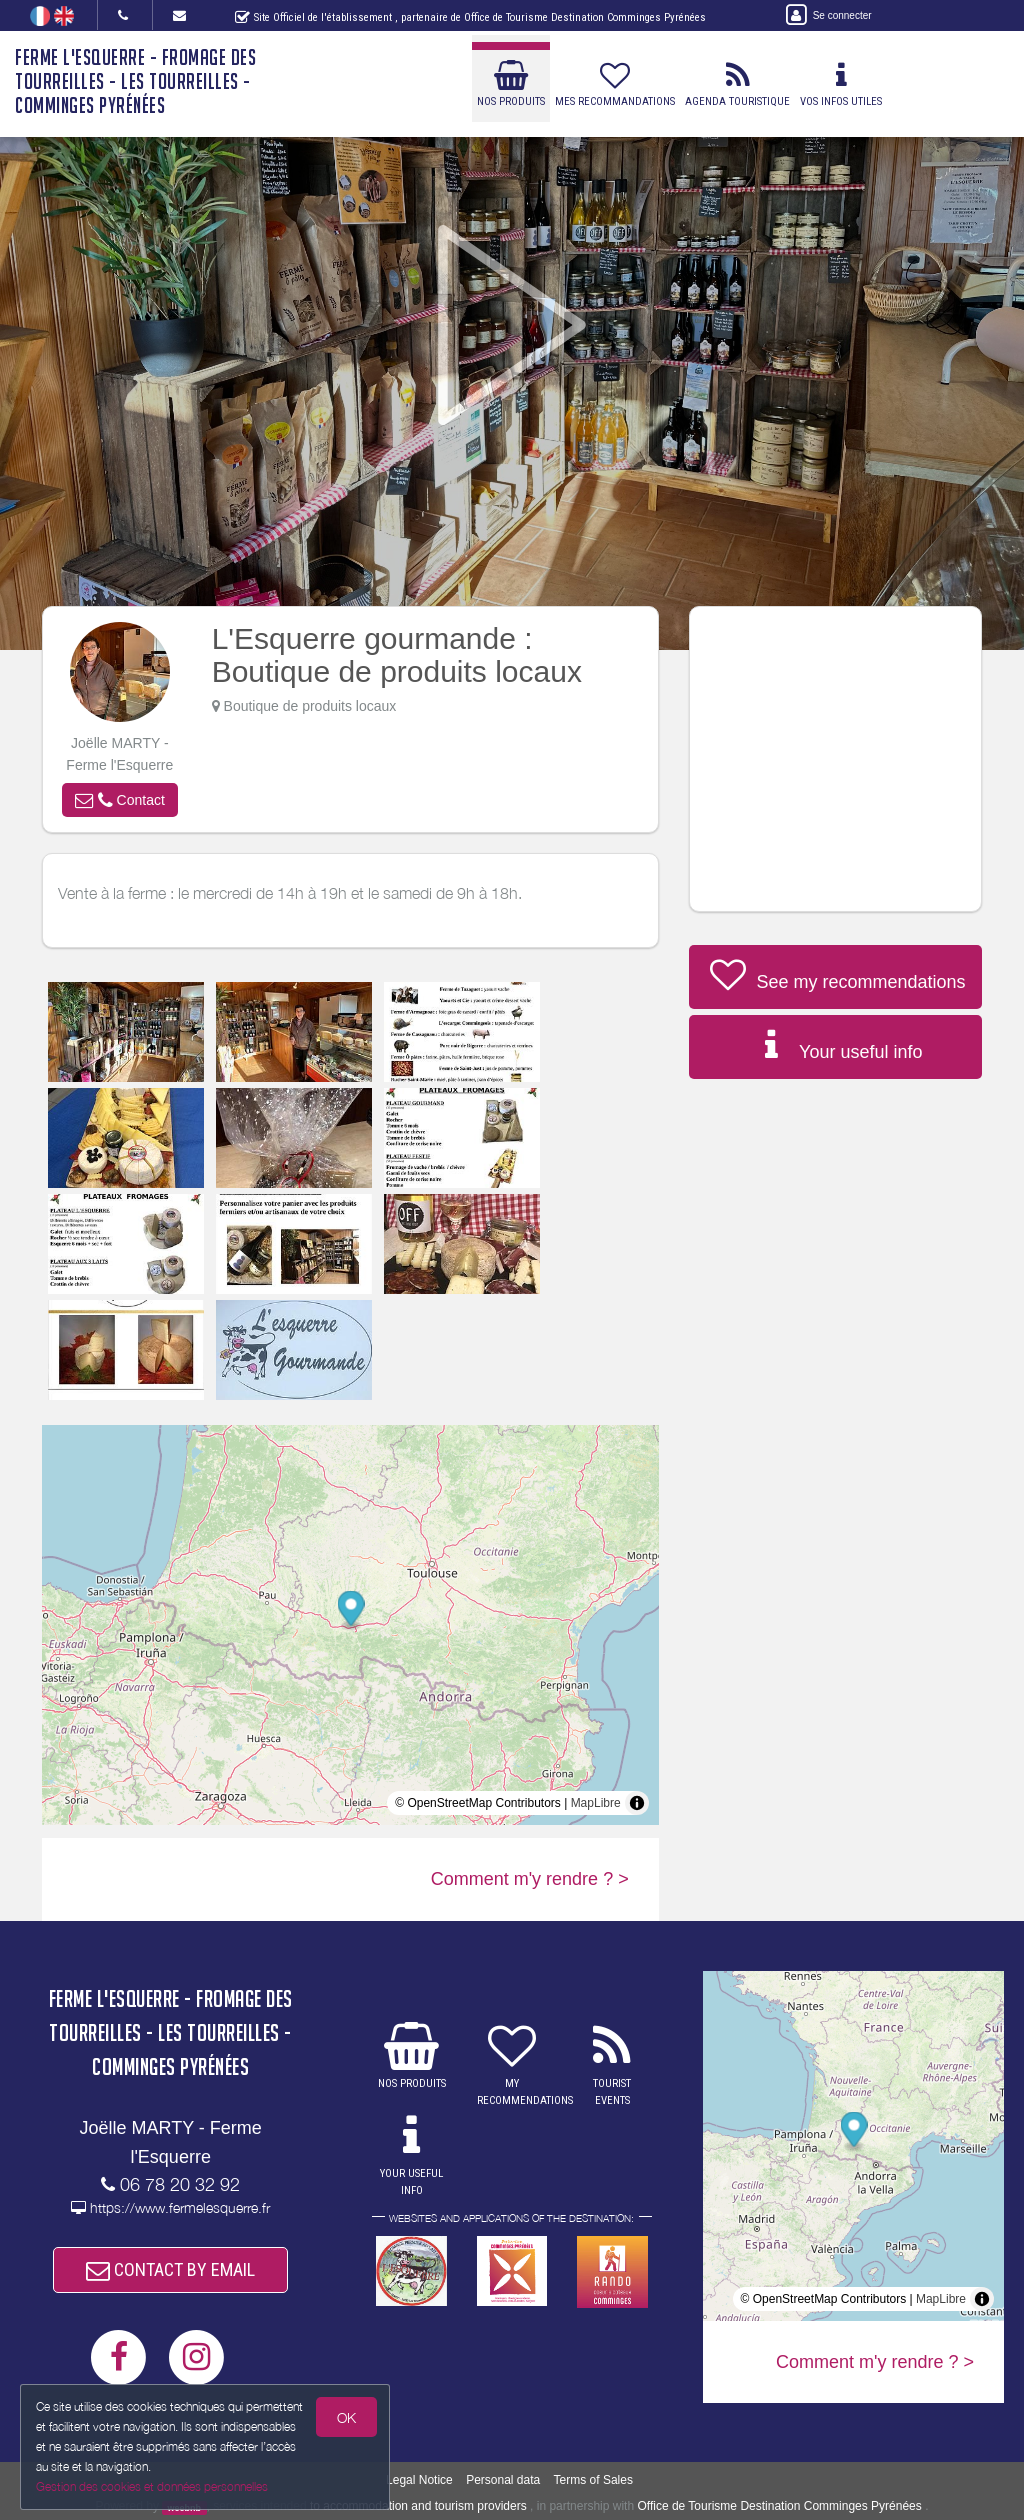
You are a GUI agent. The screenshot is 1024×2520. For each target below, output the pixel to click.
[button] (120, 800)
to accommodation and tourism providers (418, 2506)
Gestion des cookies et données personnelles (152, 2486)
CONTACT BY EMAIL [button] (170, 2269)
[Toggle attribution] (637, 1803)
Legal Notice (419, 2480)
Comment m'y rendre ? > (530, 1879)
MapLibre (596, 1803)
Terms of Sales (593, 2480)
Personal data (503, 2480)
